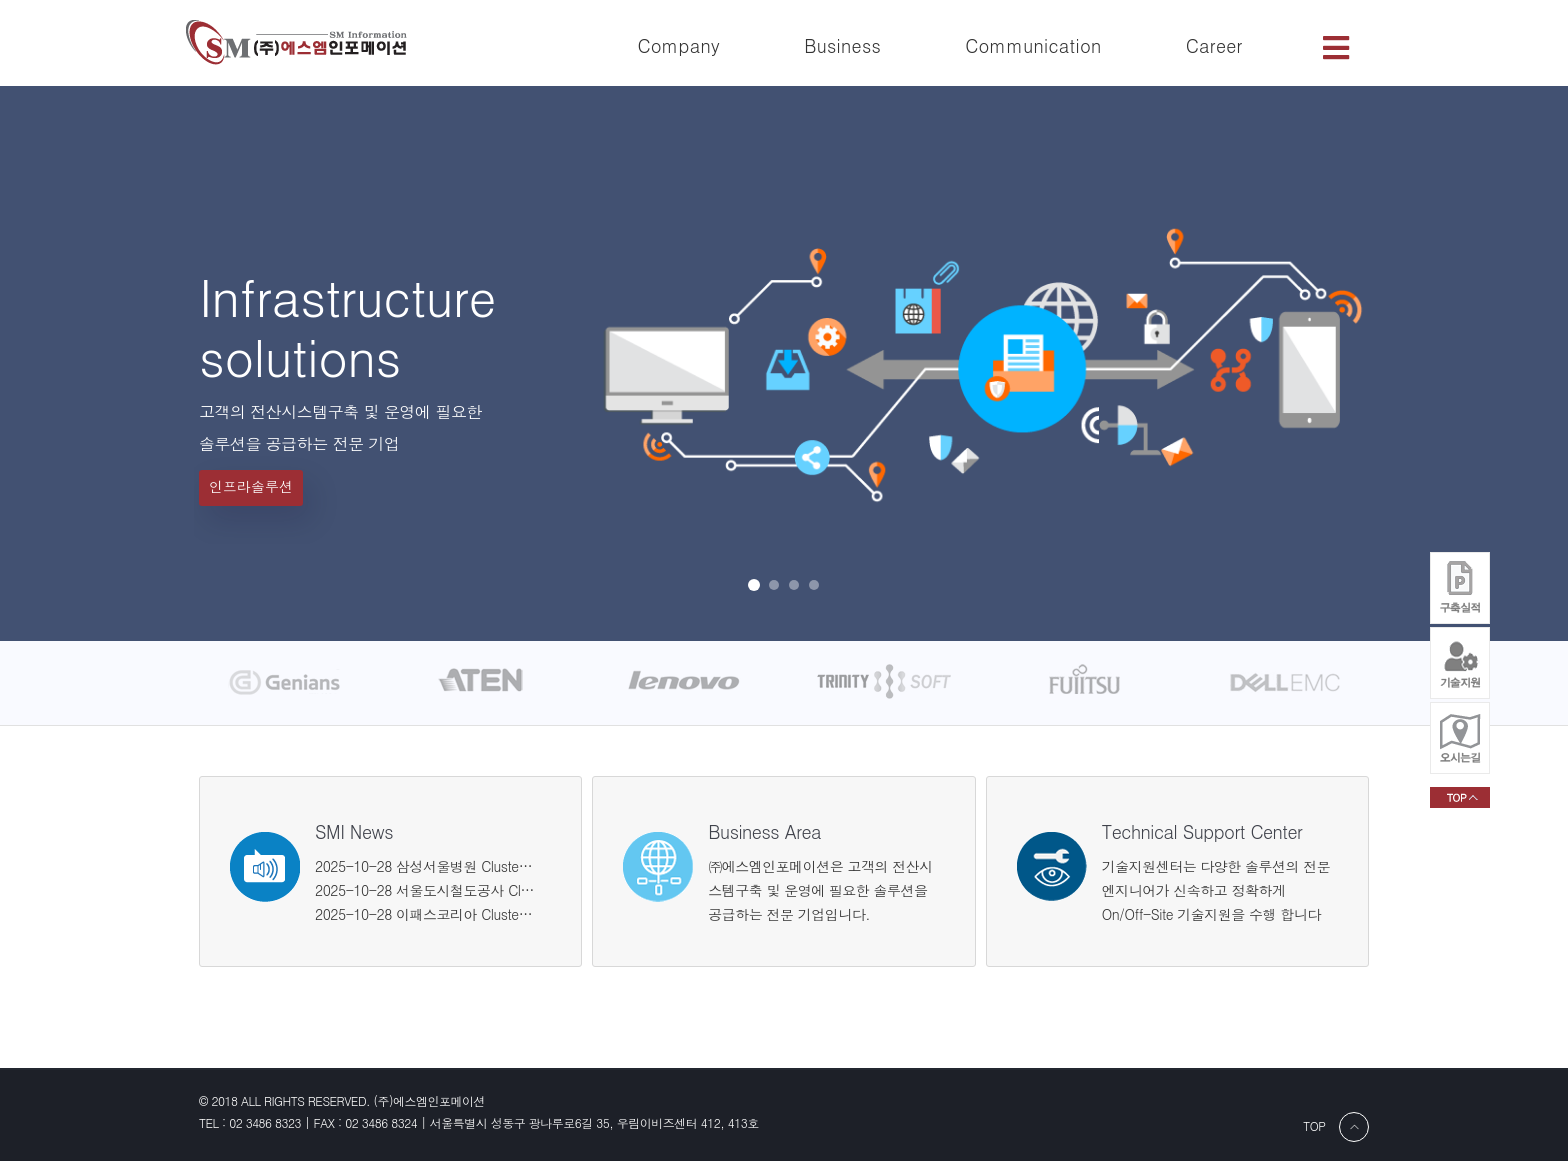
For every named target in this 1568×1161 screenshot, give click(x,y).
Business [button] (842, 45)
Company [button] (678, 45)
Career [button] (1214, 45)
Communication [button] (1033, 45)
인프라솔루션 (251, 486)
